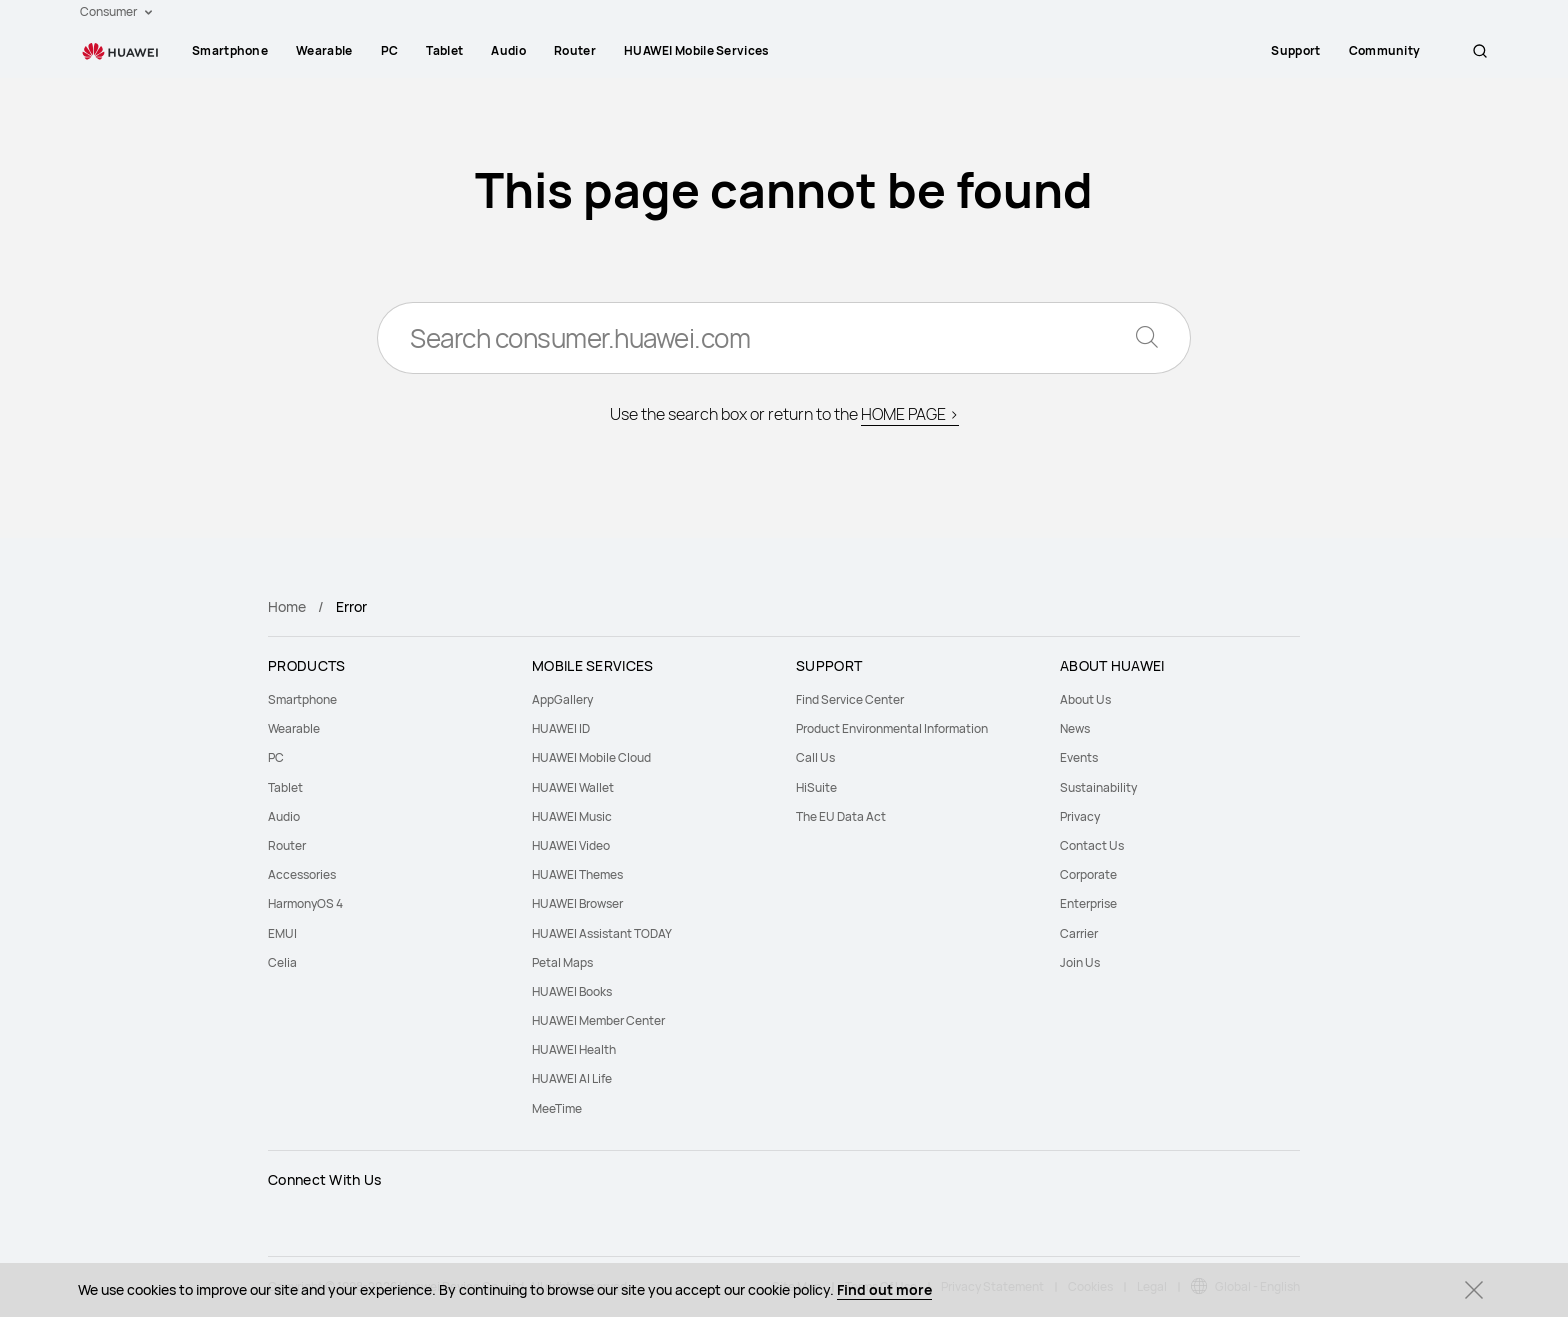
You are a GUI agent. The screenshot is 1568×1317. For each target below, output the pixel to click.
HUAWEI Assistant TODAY (602, 933)
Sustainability (1098, 787)
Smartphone (230, 50)
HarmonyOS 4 (305, 903)
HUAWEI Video (571, 845)
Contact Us (1092, 845)
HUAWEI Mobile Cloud (591, 757)
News (1075, 728)
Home (287, 606)
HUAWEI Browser (577, 903)
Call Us (815, 757)
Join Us (1080, 962)
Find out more (884, 1289)
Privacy (1080, 816)
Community (1408, 50)
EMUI (282, 933)
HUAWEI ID (561, 728)
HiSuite (816, 787)
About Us (1085, 699)
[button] (1480, 51)
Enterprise (1088, 903)
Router (575, 50)
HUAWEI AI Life (572, 1078)
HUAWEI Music (572, 816)
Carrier (1079, 933)
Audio (508, 50)
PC (390, 50)
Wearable (324, 50)
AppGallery (562, 699)
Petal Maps (562, 962)
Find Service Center (850, 699)
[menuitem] (230, 51)
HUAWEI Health (574, 1049)
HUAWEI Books (572, 991)
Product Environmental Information (892, 728)
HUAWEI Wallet (573, 787)
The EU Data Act (841, 816)
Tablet (444, 50)
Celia (282, 962)
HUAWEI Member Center (598, 1020)
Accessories (302, 874)
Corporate (1088, 874)
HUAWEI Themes (577, 874)
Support (1319, 50)
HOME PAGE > (910, 414)
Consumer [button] (116, 11)
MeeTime (557, 1108)
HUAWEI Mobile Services (697, 50)
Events (1079, 757)
